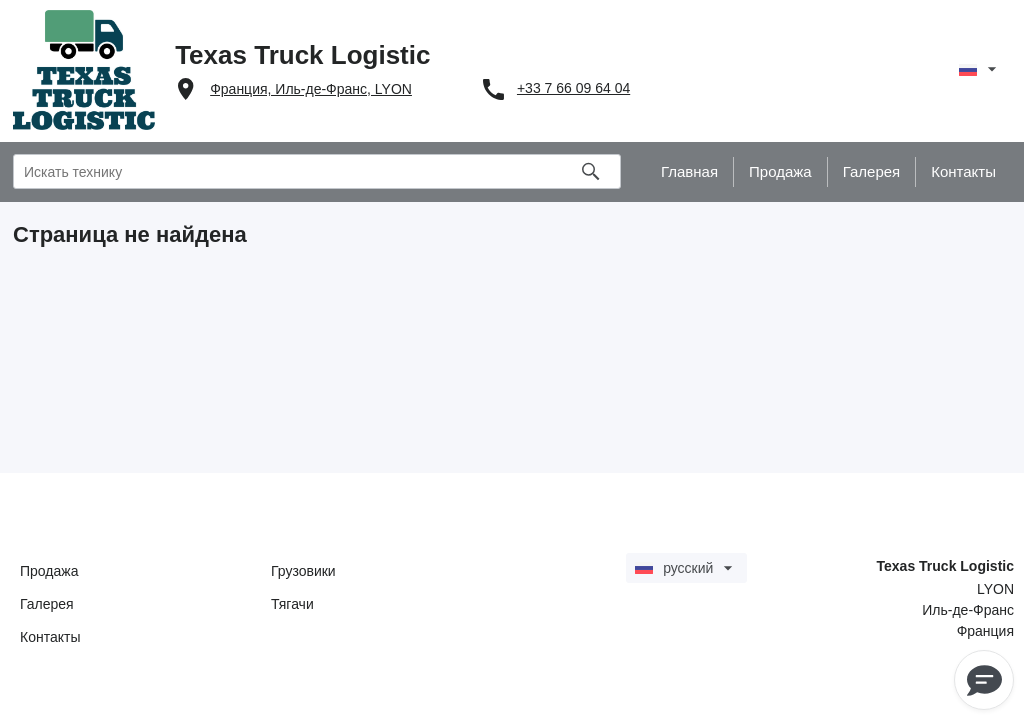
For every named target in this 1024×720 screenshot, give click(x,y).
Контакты (50, 637)
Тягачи (292, 604)
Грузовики (303, 571)
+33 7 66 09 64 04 (573, 88)
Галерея (47, 604)
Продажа (49, 571)
